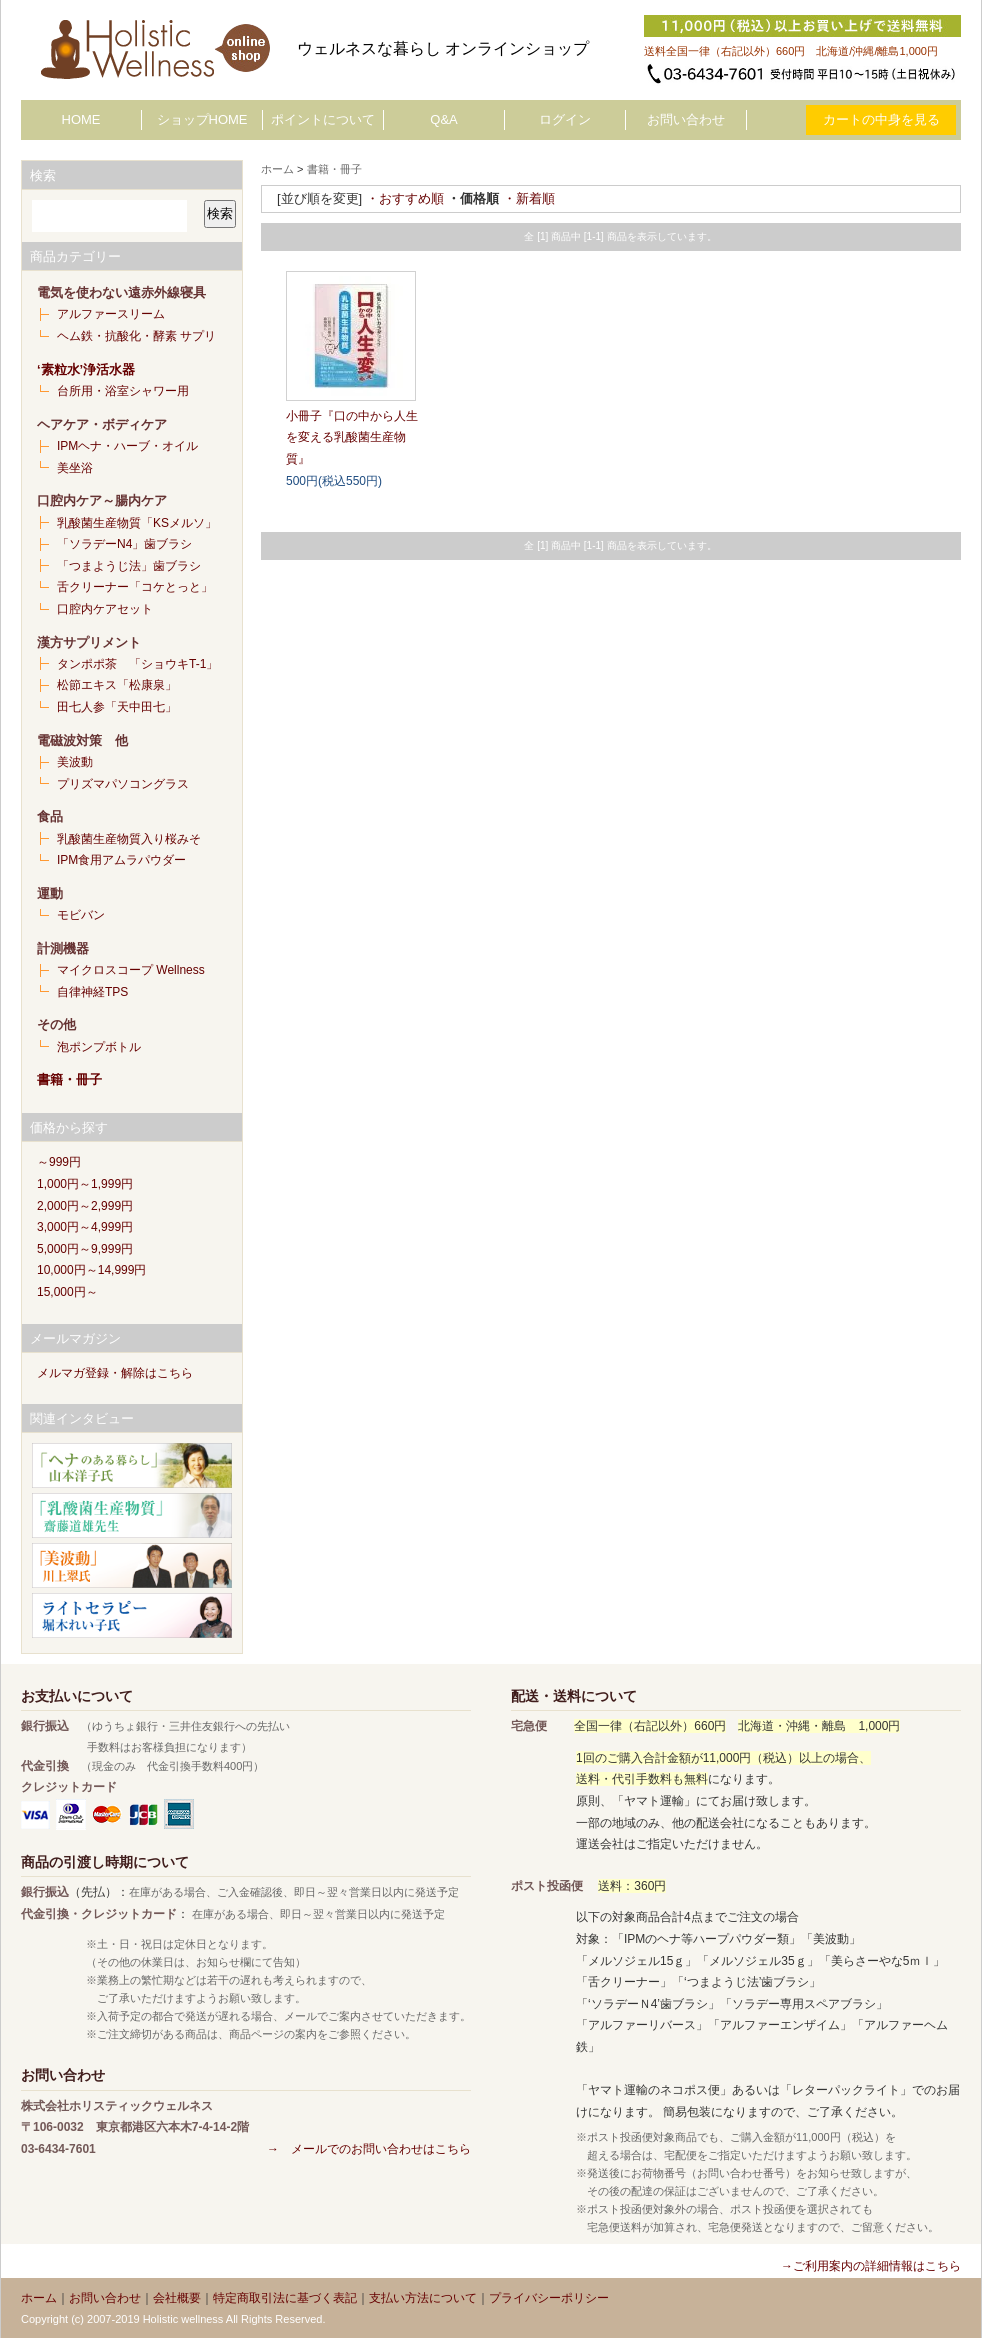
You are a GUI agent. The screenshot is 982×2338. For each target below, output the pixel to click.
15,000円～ (67, 1292)
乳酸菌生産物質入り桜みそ (129, 839)
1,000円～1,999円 (85, 1184)
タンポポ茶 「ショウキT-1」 (137, 664)
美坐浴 (75, 468)
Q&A (443, 119)
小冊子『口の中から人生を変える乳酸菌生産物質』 (352, 437)
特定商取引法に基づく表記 (285, 2298)
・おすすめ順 (405, 198)
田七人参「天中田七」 (117, 707)
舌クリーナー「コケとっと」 (135, 587)
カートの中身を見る (881, 119)
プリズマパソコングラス (123, 784)
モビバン (81, 915)
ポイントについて (323, 119)
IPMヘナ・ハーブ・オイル (127, 446)
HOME (81, 119)
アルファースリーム (111, 314)
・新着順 (529, 198)
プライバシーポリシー (549, 2298)
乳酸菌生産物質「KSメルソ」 (137, 523)
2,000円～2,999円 (85, 1206)
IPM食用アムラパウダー (121, 860)
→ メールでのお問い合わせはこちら (369, 2149)
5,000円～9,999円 (85, 1249)
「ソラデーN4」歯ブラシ (124, 544)
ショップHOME (202, 119)
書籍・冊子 (69, 1079)
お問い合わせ (686, 119)
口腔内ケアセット (105, 609)
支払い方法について (423, 2298)
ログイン (565, 119)
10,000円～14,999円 (91, 1270)
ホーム (277, 169)
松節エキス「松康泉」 (117, 685)
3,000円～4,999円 (85, 1227)
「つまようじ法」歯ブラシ (129, 566)
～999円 (59, 1162)
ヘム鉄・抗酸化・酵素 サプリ (136, 336)
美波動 (75, 762)
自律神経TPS (92, 992)
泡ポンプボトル (99, 1047)
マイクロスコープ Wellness (131, 970)
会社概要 (177, 2298)
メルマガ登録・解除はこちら (115, 1373)
